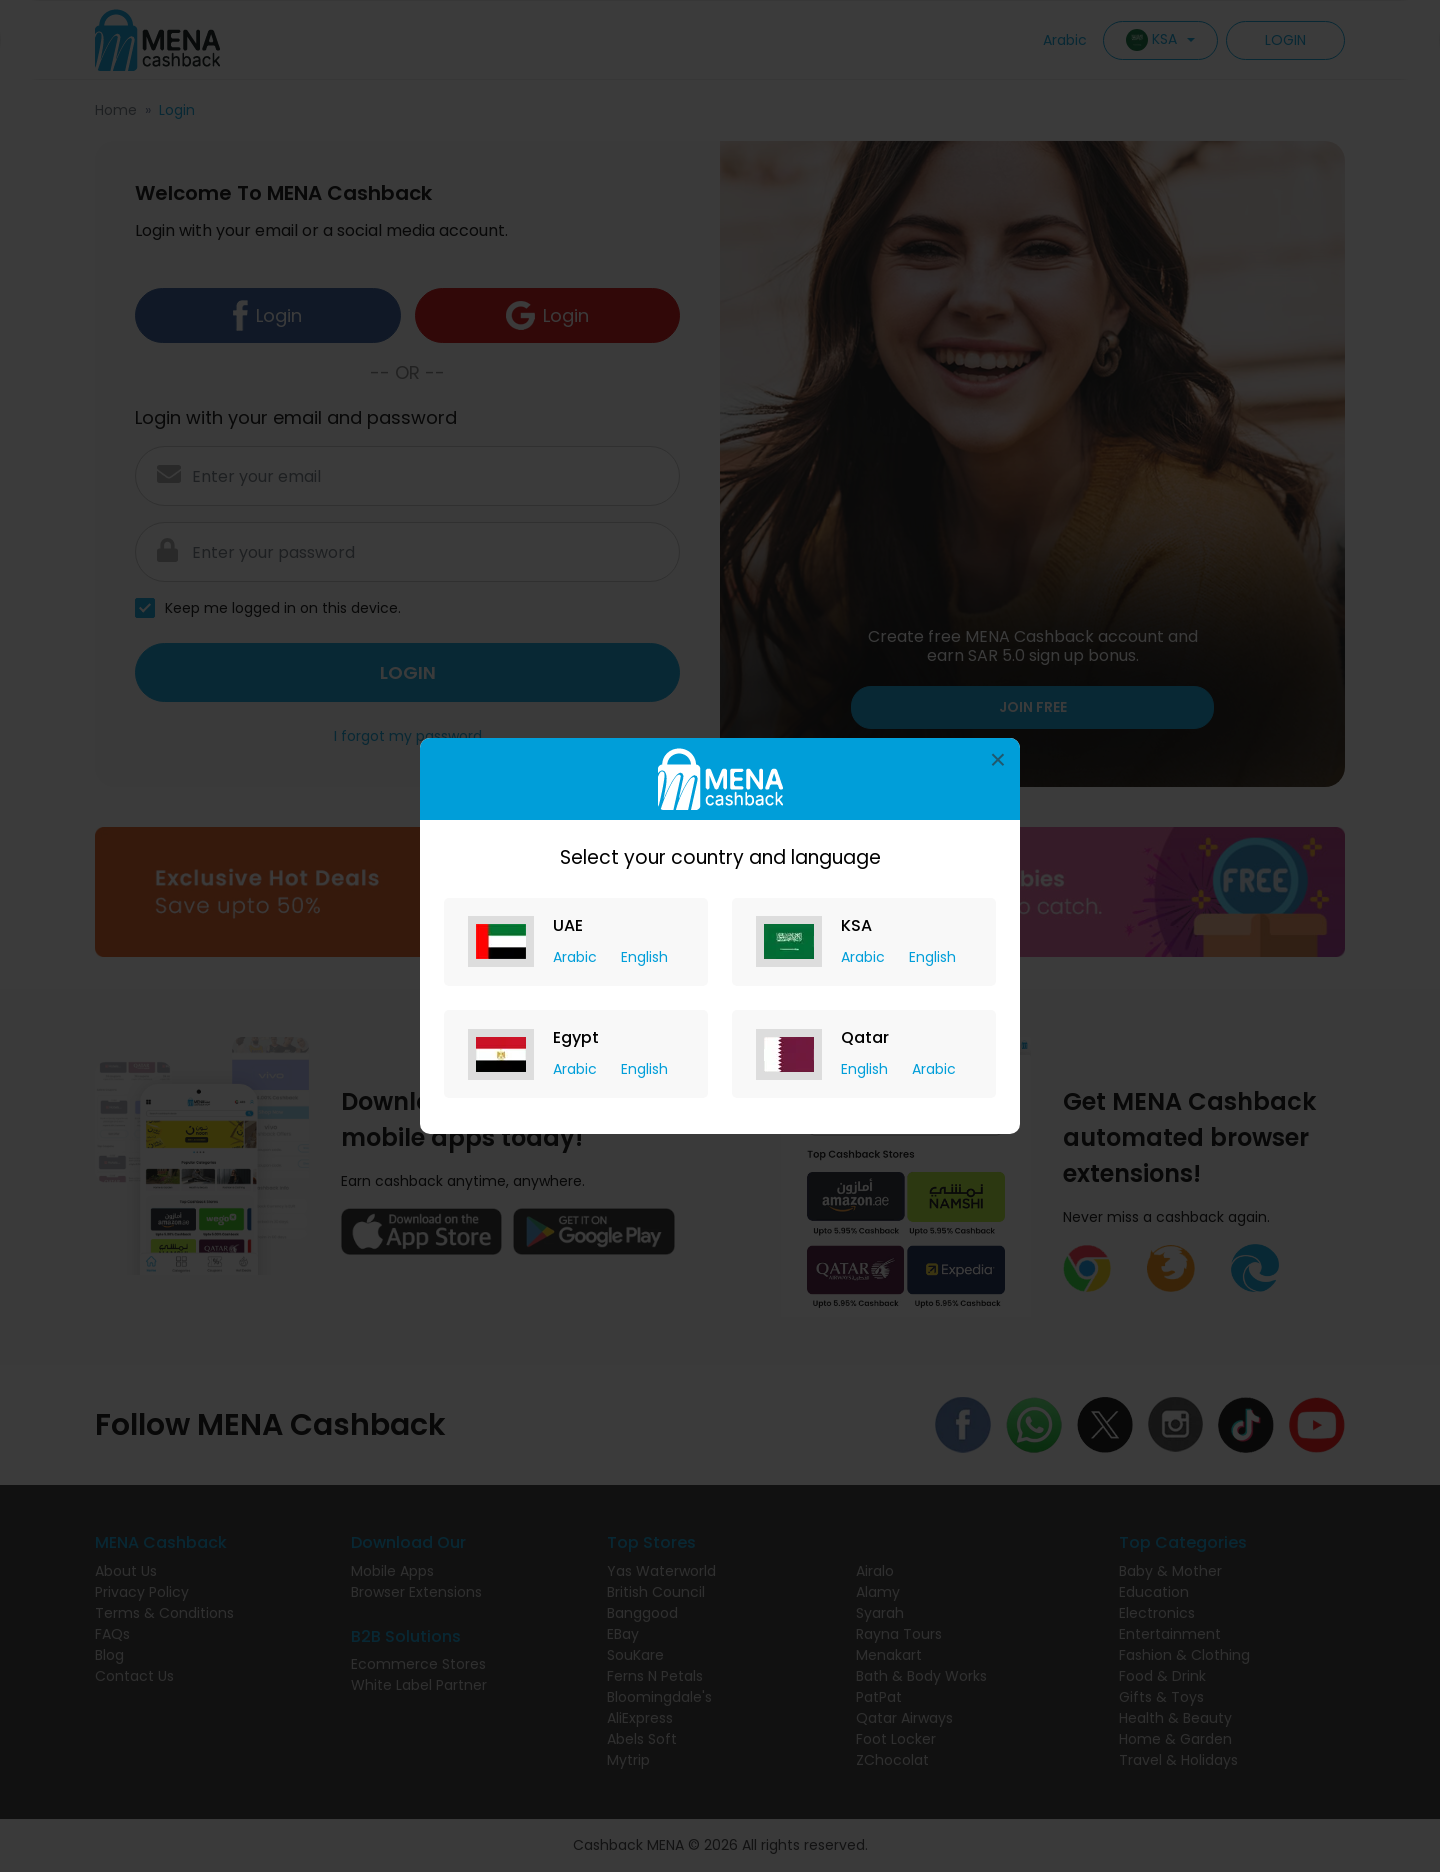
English (644, 957)
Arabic (577, 957)
